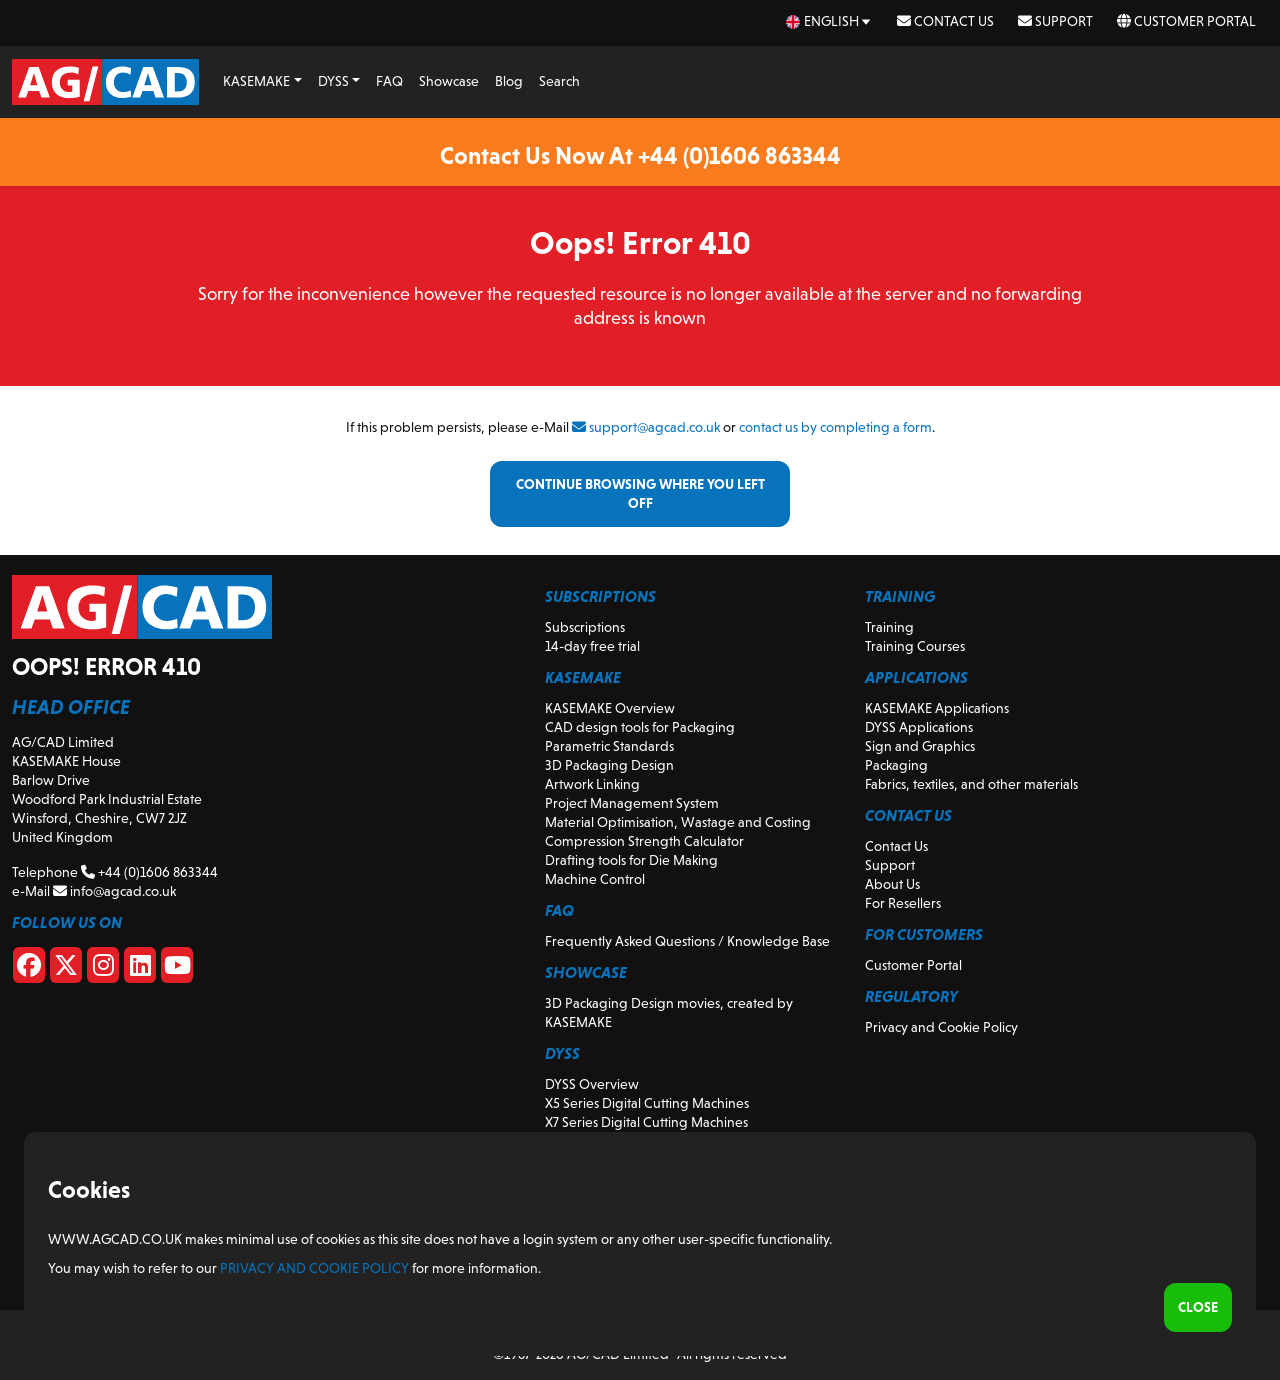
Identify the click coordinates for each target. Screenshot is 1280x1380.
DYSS (333, 81)
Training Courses (915, 646)
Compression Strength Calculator (644, 841)
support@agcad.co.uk (646, 427)
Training (889, 627)
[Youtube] (177, 969)
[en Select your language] (829, 21)
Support (1055, 21)
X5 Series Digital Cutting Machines (647, 1103)
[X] (66, 969)
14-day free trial (592, 646)
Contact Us (945, 21)
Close (1198, 1307)
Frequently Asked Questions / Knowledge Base (687, 941)
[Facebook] (29, 969)
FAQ (389, 81)
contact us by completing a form (835, 427)
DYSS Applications (919, 727)
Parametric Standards (609, 746)
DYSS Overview (592, 1084)
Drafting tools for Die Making (631, 860)
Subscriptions (585, 627)
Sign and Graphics (920, 746)
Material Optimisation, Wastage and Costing (678, 822)
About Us (892, 884)
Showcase (449, 81)
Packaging (896, 765)
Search (559, 81)
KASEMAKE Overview (610, 708)
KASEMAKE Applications (937, 708)
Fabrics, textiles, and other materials (971, 784)
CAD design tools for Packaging (640, 727)
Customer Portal (1186, 21)
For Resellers (903, 903)
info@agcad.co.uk (114, 891)
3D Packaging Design (609, 765)
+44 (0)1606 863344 (149, 872)
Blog (509, 81)
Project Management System (632, 803)
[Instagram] (103, 969)
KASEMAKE (256, 81)
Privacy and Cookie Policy (941, 1027)
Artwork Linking (592, 784)
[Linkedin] (140, 969)
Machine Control (595, 879)
